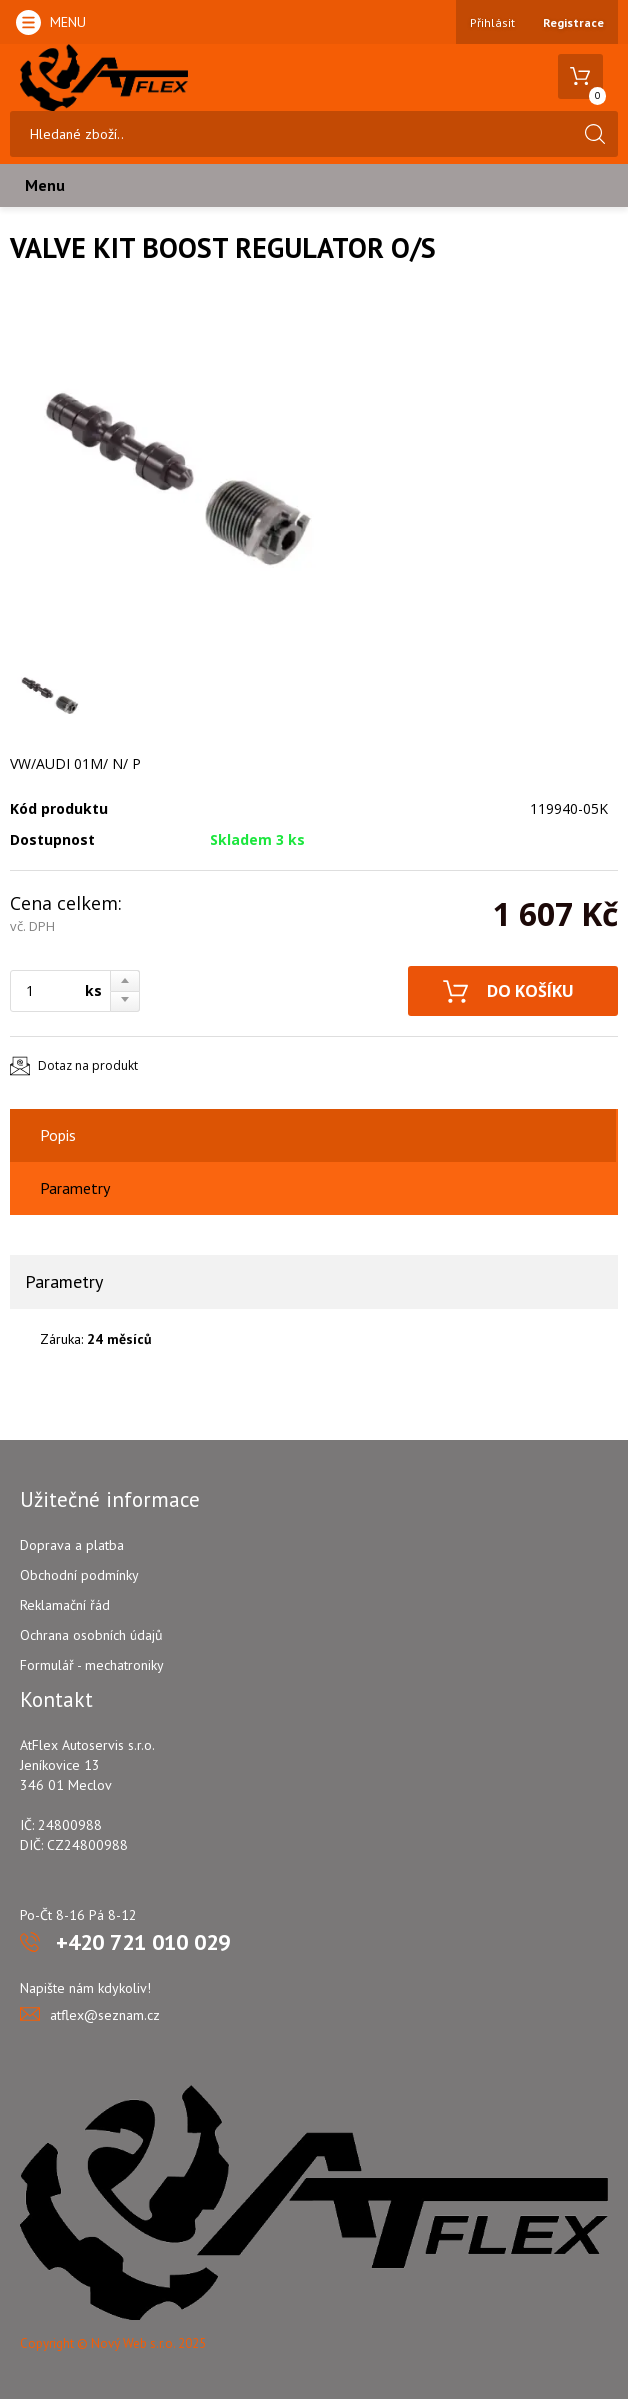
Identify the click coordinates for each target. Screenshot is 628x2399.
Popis (58, 1135)
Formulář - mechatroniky (92, 1665)
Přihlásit (492, 22)
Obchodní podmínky (79, 1575)
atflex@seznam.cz (105, 2015)
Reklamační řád (65, 1605)
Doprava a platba (72, 1545)
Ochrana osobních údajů (91, 1635)
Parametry (75, 1188)
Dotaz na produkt (88, 1065)
